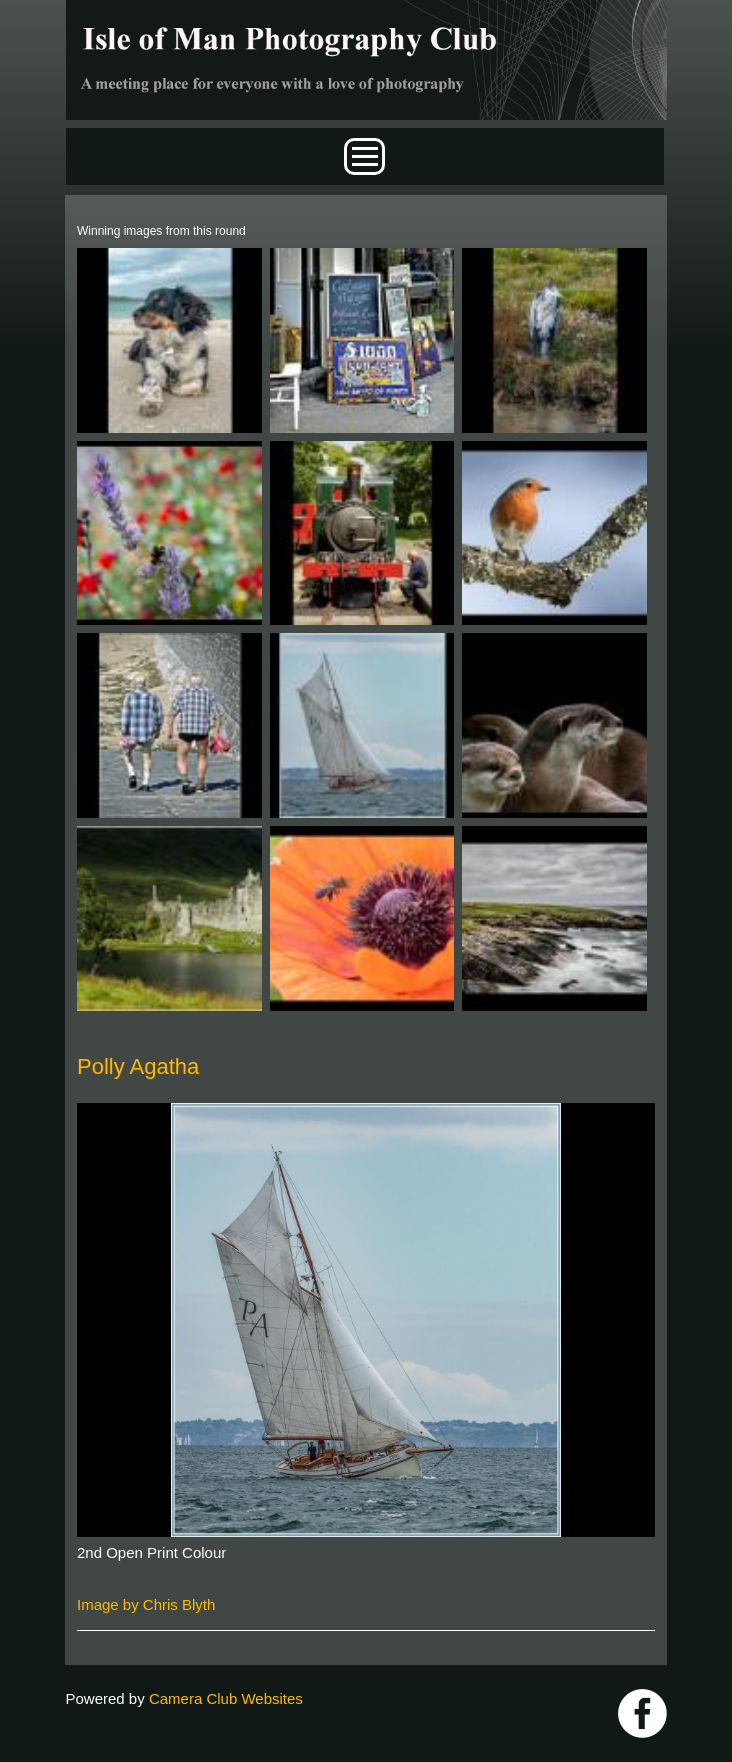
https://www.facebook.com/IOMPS (642, 1713)
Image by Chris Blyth (146, 1604)
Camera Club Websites (226, 1698)
